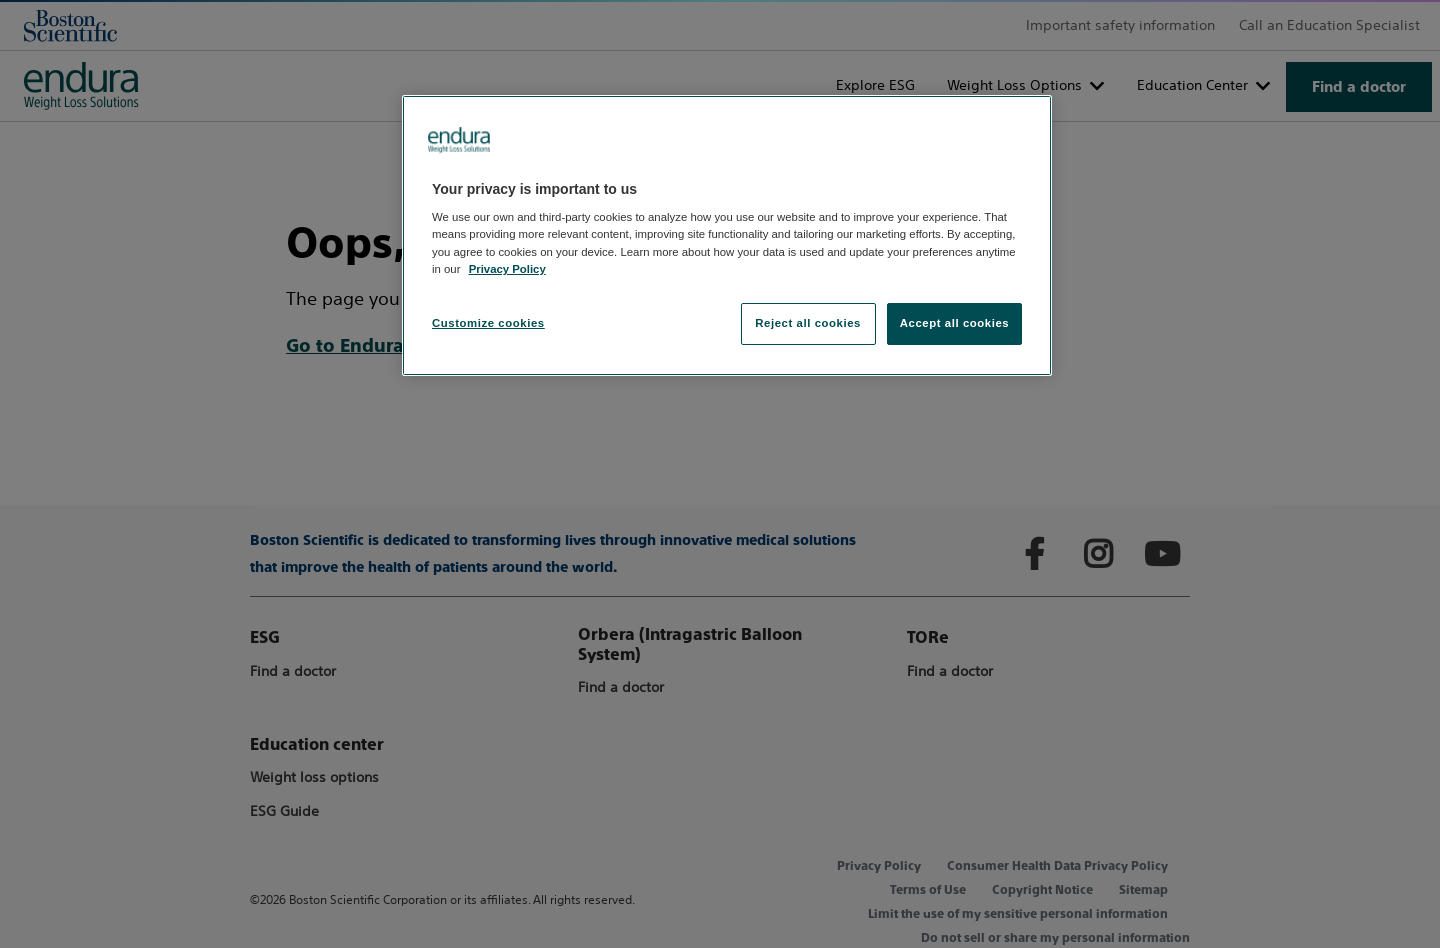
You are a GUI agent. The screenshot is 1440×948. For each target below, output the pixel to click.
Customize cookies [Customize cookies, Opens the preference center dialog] (488, 323)
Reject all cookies (808, 323)
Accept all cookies (955, 323)
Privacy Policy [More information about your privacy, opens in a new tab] (507, 269)
